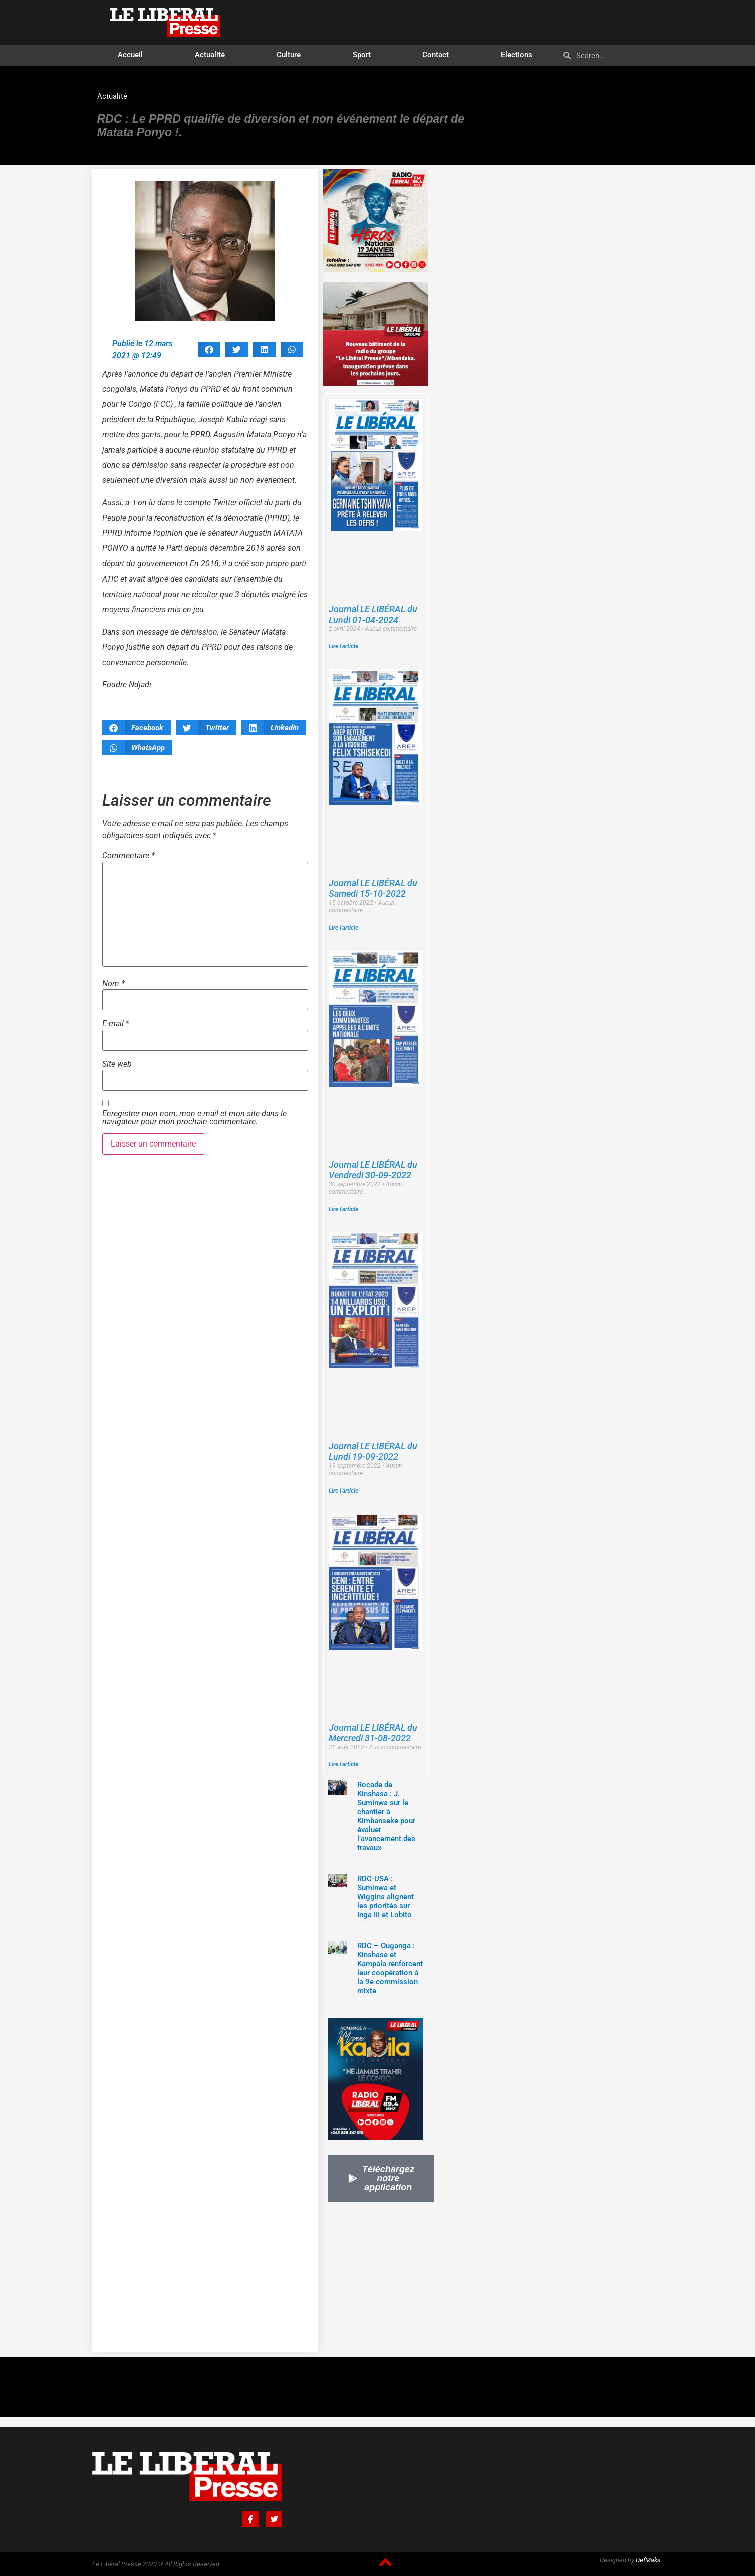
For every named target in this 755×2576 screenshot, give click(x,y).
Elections (516, 54)
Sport (362, 54)
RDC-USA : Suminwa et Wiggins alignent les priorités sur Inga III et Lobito (385, 1896)
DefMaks (648, 2560)
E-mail (115, 1024)
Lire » (364, 1859)
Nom (113, 984)
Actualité (210, 54)
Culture (289, 54)
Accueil (130, 54)
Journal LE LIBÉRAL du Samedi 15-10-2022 (373, 888)
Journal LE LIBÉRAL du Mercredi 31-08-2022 (373, 1733)
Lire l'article (343, 646)
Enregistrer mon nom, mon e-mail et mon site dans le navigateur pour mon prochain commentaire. (194, 1118)
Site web (117, 1064)
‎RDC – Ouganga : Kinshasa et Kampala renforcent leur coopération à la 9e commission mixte (390, 1968)
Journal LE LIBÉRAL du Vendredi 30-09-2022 (373, 1170)
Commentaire (128, 856)
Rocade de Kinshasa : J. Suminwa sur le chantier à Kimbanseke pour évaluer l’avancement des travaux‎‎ (386, 1816)
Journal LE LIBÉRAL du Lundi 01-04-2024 (373, 614)
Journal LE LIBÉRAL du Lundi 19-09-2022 (373, 1451)
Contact (435, 54)
